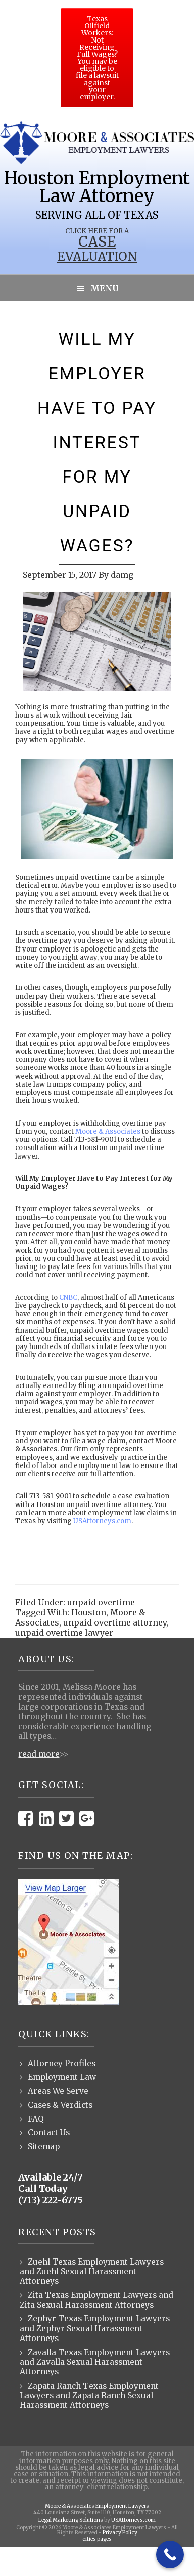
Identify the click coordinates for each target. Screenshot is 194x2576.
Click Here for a (97, 231)
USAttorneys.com (102, 1521)
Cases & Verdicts (60, 2105)
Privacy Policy (120, 2532)
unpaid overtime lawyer (64, 1633)
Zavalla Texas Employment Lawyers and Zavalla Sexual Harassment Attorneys (95, 2362)
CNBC (68, 1297)
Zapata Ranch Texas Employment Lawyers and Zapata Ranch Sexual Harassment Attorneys (89, 2395)
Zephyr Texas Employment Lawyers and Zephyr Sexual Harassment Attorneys (95, 2328)
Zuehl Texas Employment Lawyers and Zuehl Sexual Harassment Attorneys (92, 2271)
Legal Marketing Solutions (70, 2520)
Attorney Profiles (61, 2063)
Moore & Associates (107, 1131)
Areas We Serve (58, 2091)
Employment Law (62, 2077)
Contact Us (49, 2132)
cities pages (97, 2539)
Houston (88, 1612)
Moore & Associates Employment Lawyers (97, 2506)
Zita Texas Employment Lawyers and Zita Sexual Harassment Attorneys (96, 2300)
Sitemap (44, 2146)
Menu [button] (104, 288)
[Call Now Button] (170, 2554)
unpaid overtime (101, 1602)
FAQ (36, 2119)
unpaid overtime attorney (114, 1622)
